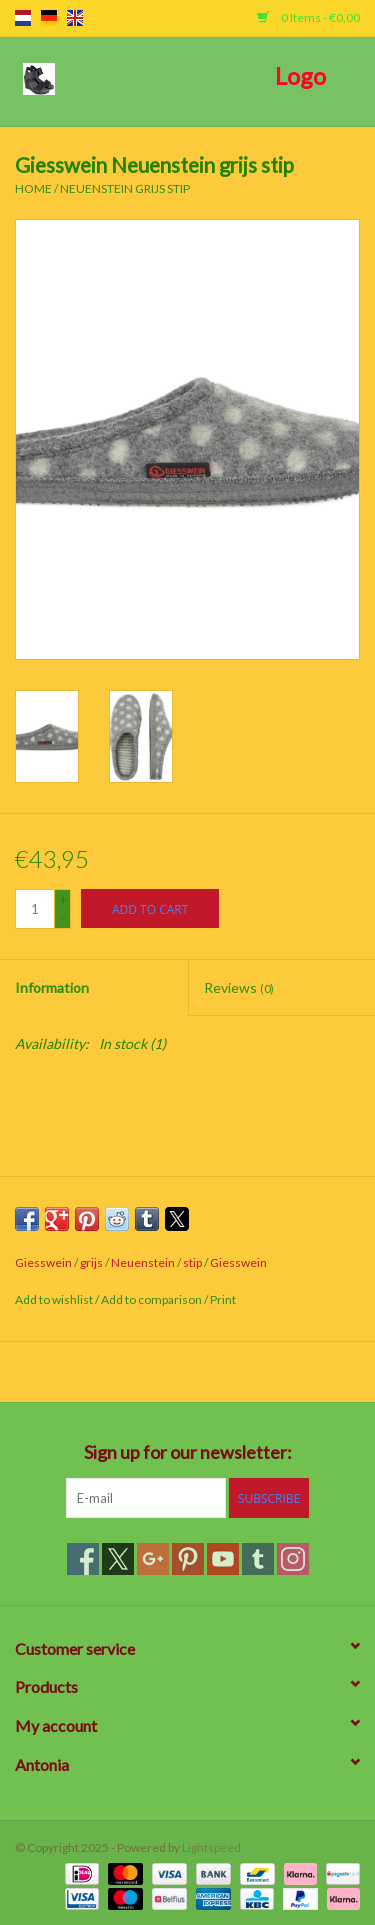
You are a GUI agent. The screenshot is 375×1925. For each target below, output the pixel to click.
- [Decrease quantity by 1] (63, 917)
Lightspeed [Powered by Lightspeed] (211, 1847)
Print (223, 1299)
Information (52, 987)
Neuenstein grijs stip (125, 188)
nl (23, 18)
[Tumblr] (258, 1559)
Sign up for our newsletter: (188, 1452)
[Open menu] (39, 78)
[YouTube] (223, 1559)
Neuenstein (143, 1262)
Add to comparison (152, 1299)
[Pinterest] (188, 1559)
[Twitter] (118, 1559)
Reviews (239, 987)
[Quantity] (35, 909)
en (75, 18)
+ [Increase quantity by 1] (63, 899)
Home (33, 188)
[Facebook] (83, 1559)
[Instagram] (293, 1559)
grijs (91, 1262)
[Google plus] (153, 1559)
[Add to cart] (150, 908)
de (49, 18)
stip (192, 1262)
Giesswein (43, 1262)
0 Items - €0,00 (308, 17)
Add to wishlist (55, 1299)
